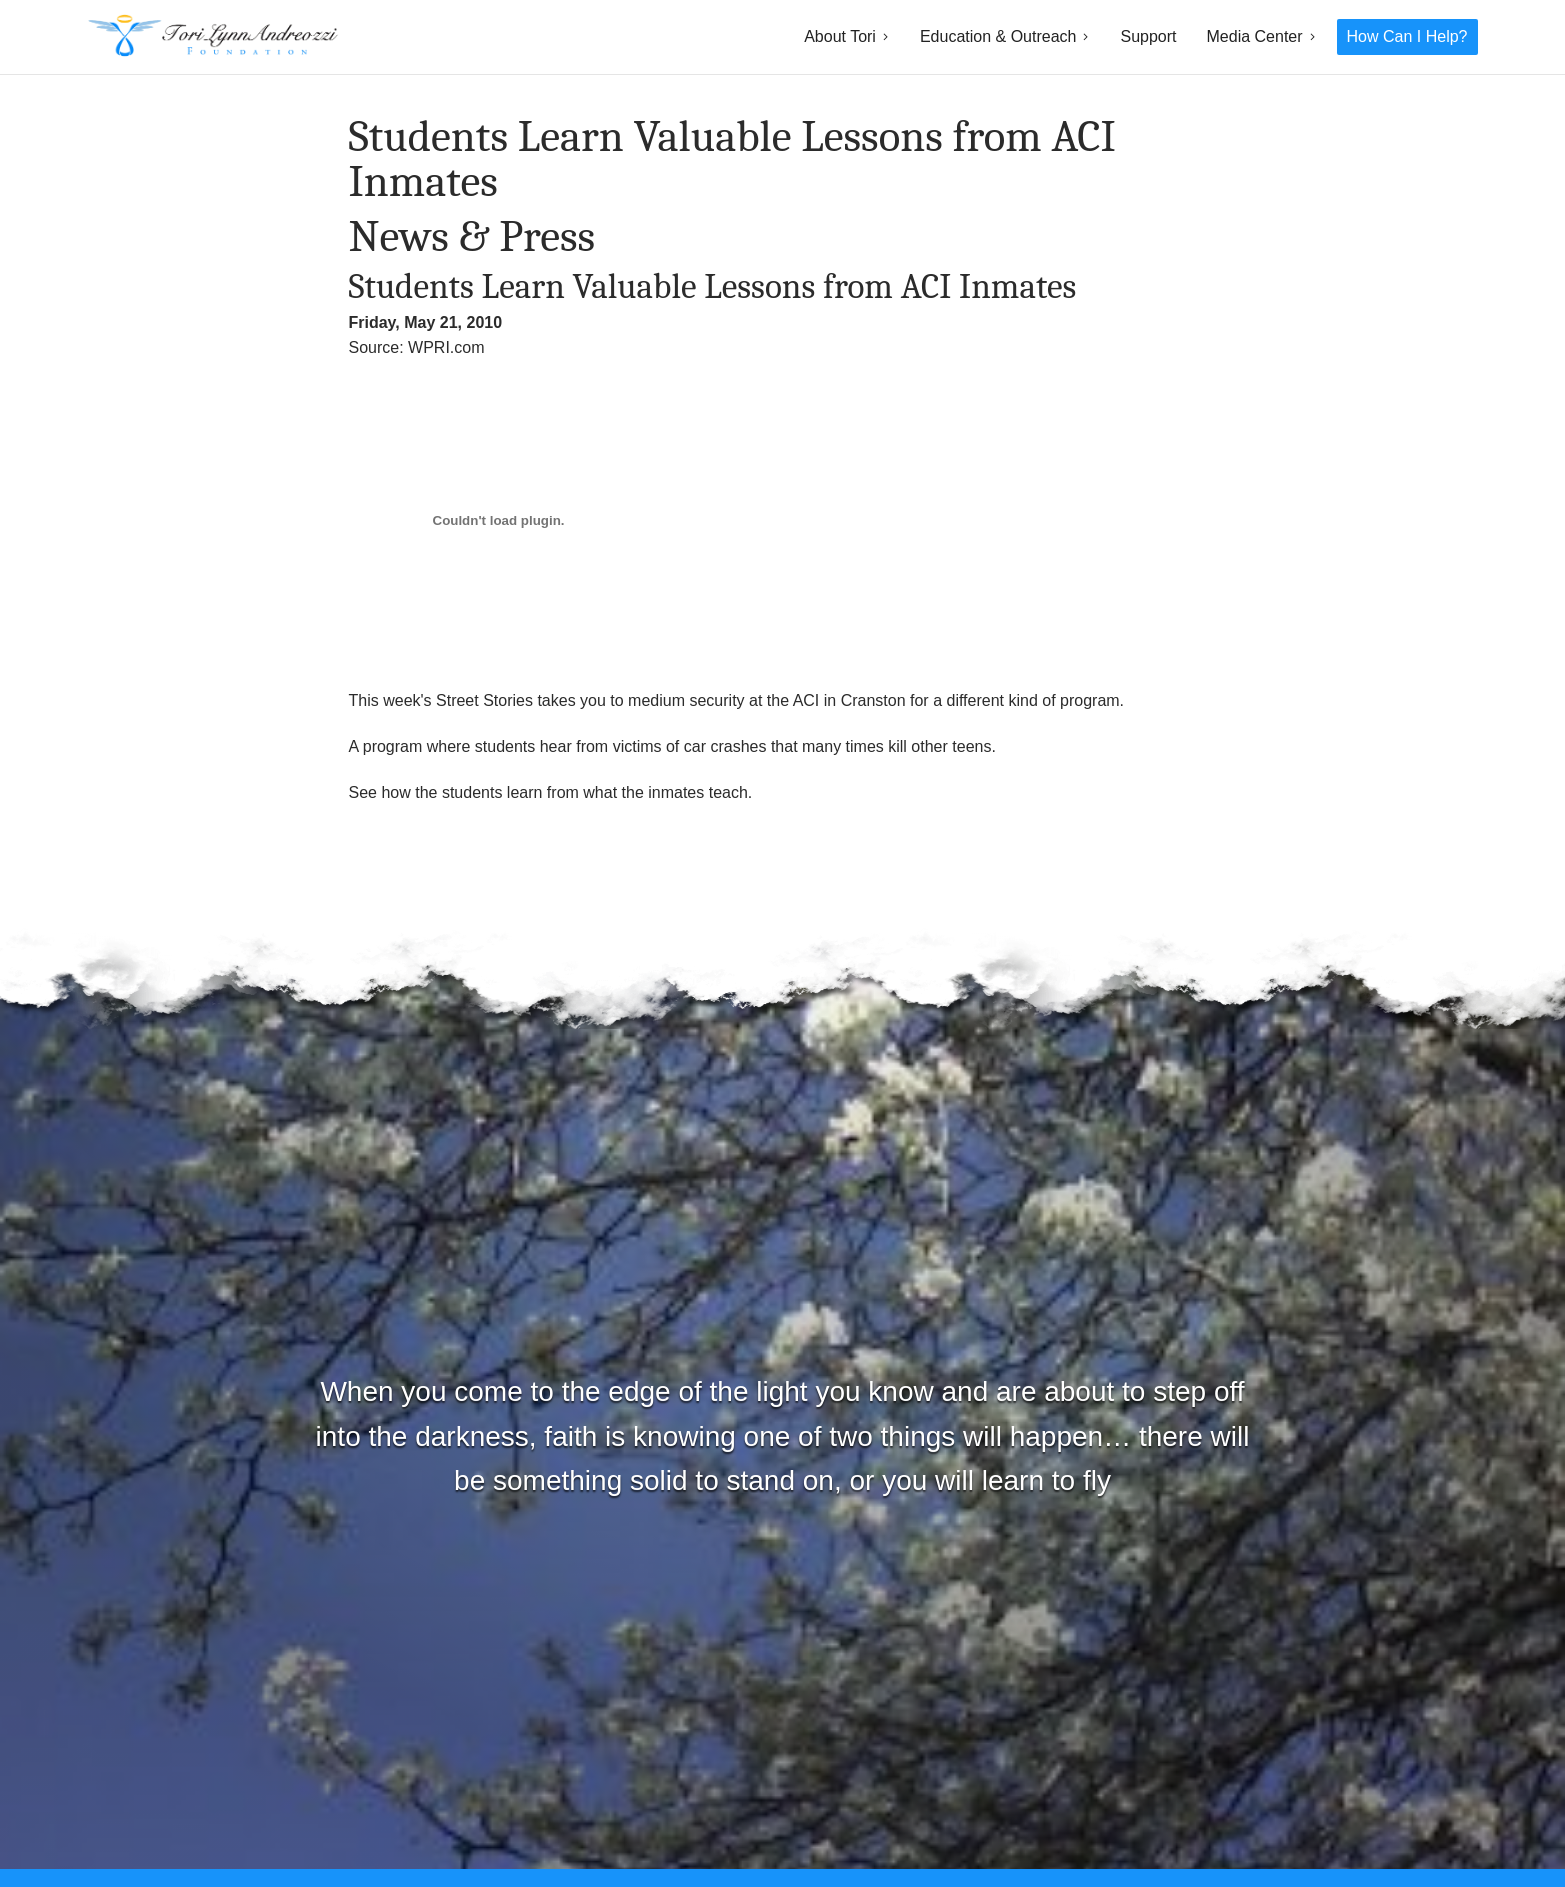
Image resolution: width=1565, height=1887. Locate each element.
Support (1148, 36)
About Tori (840, 36)
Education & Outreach (998, 36)
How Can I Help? (1407, 36)
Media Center (1255, 36)
